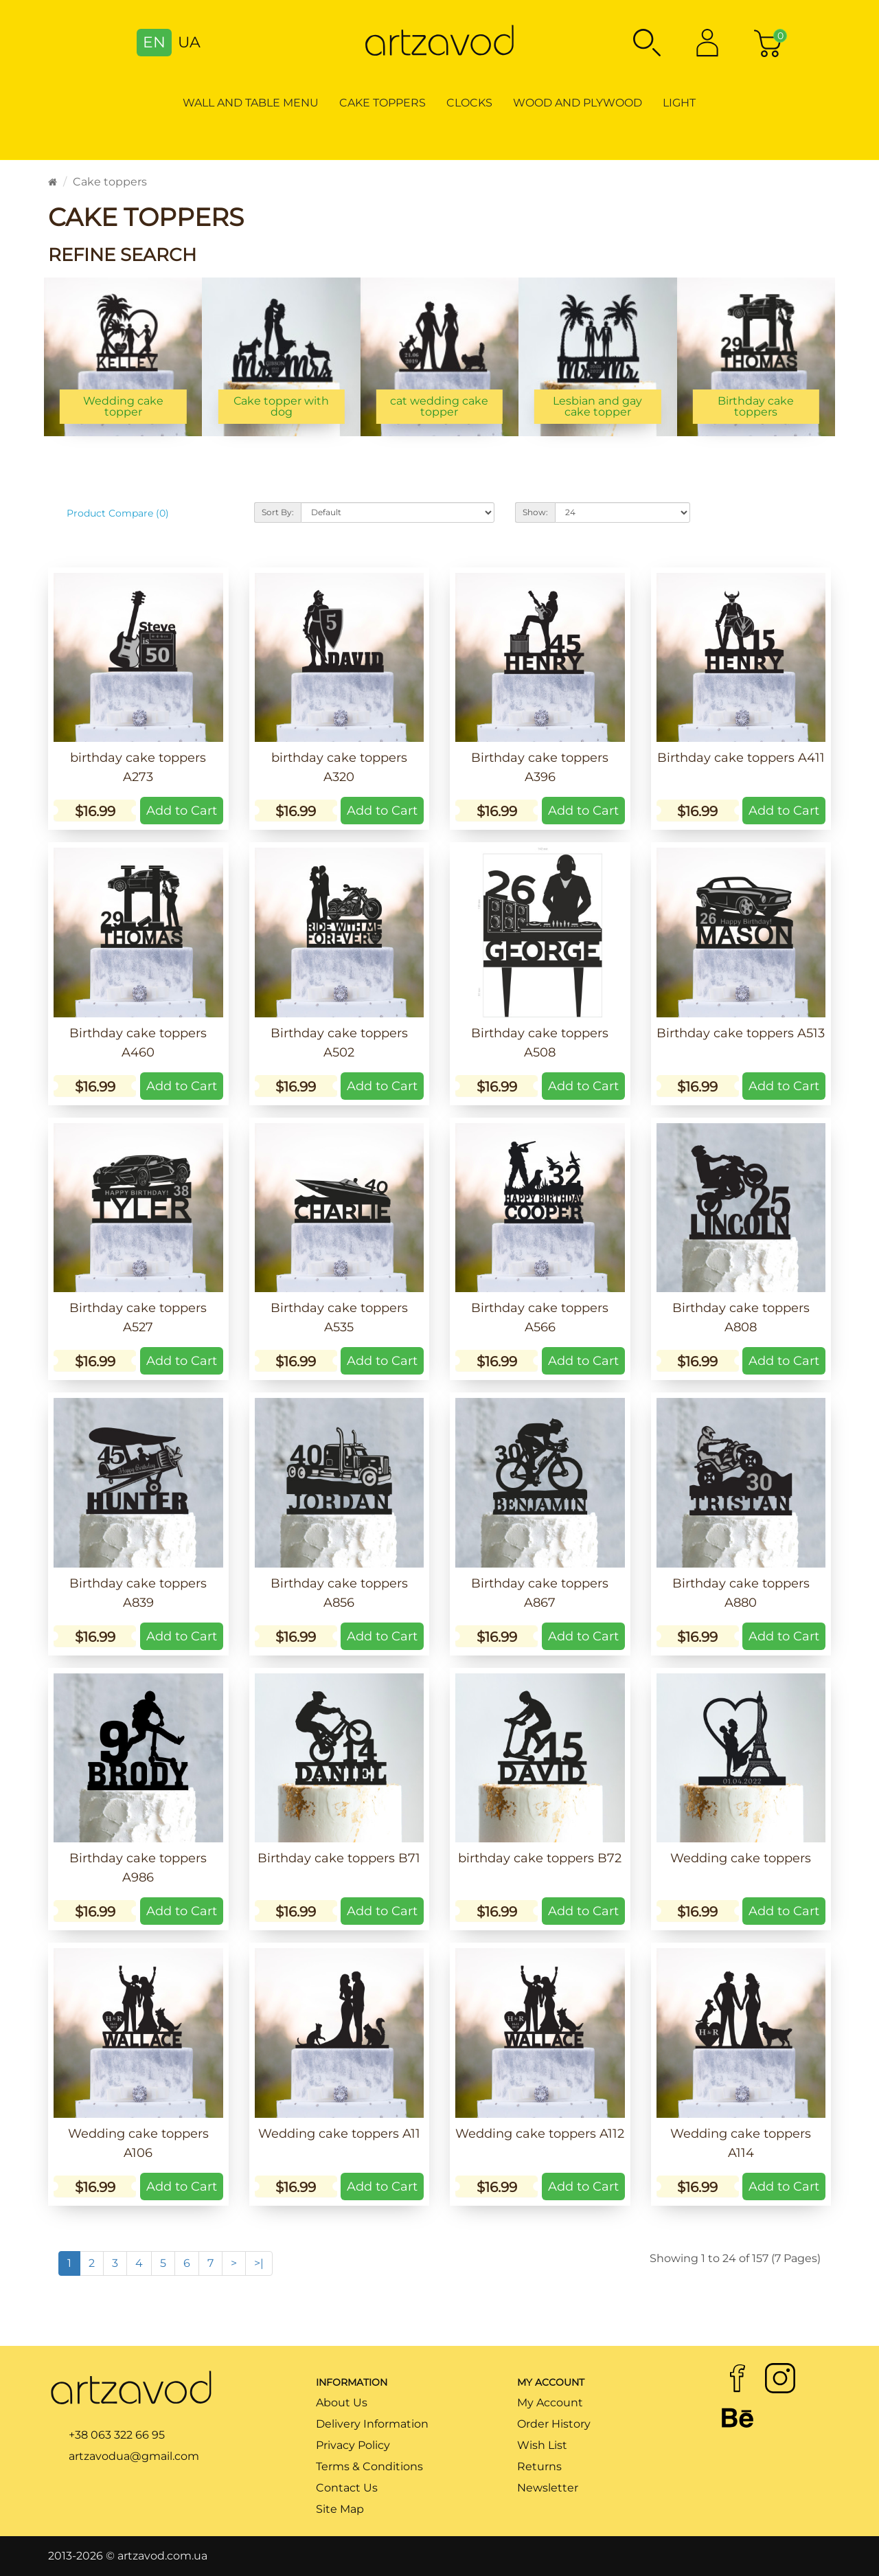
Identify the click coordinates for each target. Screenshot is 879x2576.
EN (154, 42)
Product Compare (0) (118, 513)
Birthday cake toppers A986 (138, 1868)
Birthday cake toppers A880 (741, 1593)
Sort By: (278, 512)
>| (259, 2263)
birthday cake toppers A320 (339, 767)
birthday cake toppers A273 (138, 767)
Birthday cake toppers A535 (339, 1317)
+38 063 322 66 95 (117, 2434)
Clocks (469, 102)
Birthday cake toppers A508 (539, 1043)
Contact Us (347, 2487)
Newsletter (547, 2487)
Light (679, 102)
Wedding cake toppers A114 (740, 2143)
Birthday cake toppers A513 (741, 1033)
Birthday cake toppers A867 (539, 1593)
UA (189, 42)
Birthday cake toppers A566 (539, 1317)
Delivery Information (372, 2423)
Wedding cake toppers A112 (539, 2133)
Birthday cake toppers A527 (138, 1317)
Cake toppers (382, 102)
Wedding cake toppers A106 (138, 2143)
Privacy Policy (353, 2445)
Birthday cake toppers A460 (138, 1043)
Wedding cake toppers (740, 1858)
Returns (539, 2466)
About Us (341, 2402)
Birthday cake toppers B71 (339, 1858)
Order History (554, 2423)
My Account (550, 2402)
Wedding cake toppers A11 (339, 2133)
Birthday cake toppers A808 (741, 1317)
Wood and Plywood (577, 102)
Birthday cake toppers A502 (339, 1043)
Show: (535, 512)
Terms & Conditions (369, 2466)
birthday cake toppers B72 (539, 1858)
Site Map (340, 2509)
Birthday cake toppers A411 (741, 757)
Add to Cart (181, 810)
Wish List (542, 2445)
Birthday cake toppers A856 (339, 1593)
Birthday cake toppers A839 (138, 1593)
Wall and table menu (251, 102)
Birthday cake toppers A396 (539, 767)
